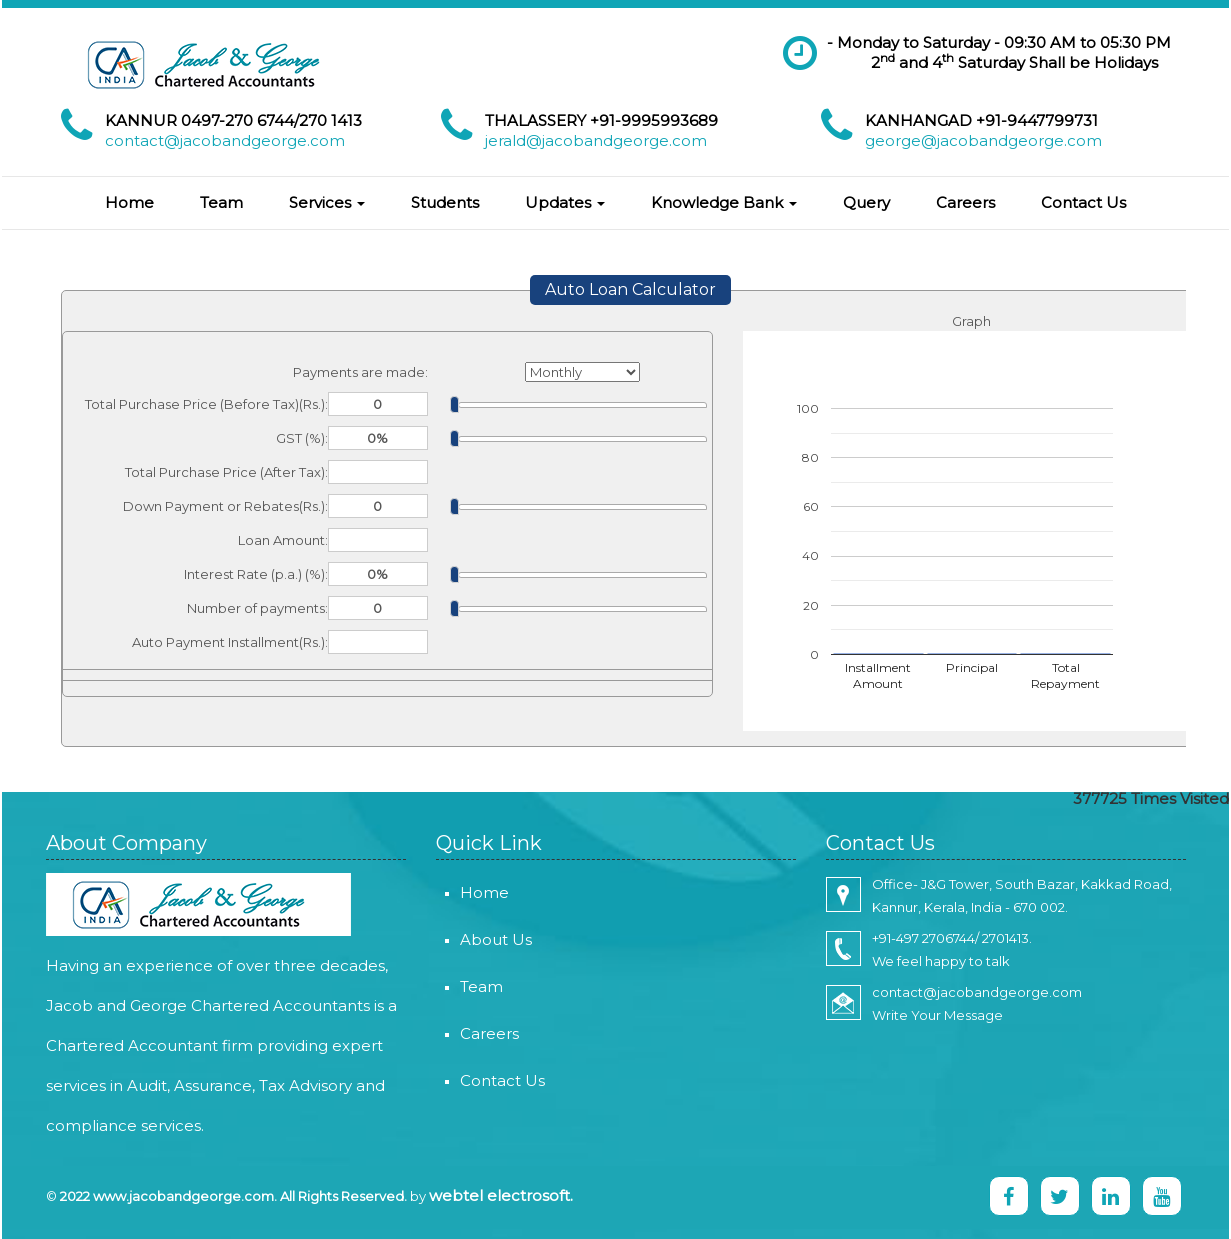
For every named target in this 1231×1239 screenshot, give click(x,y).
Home (129, 202)
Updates (565, 202)
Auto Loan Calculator (630, 289)
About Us (472, 939)
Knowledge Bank (724, 202)
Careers (965, 202)
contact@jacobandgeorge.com (225, 140)
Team (221, 202)
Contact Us (1083, 202)
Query (866, 202)
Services (327, 202)
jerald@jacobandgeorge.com (596, 140)
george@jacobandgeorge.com (983, 140)
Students (445, 202)
